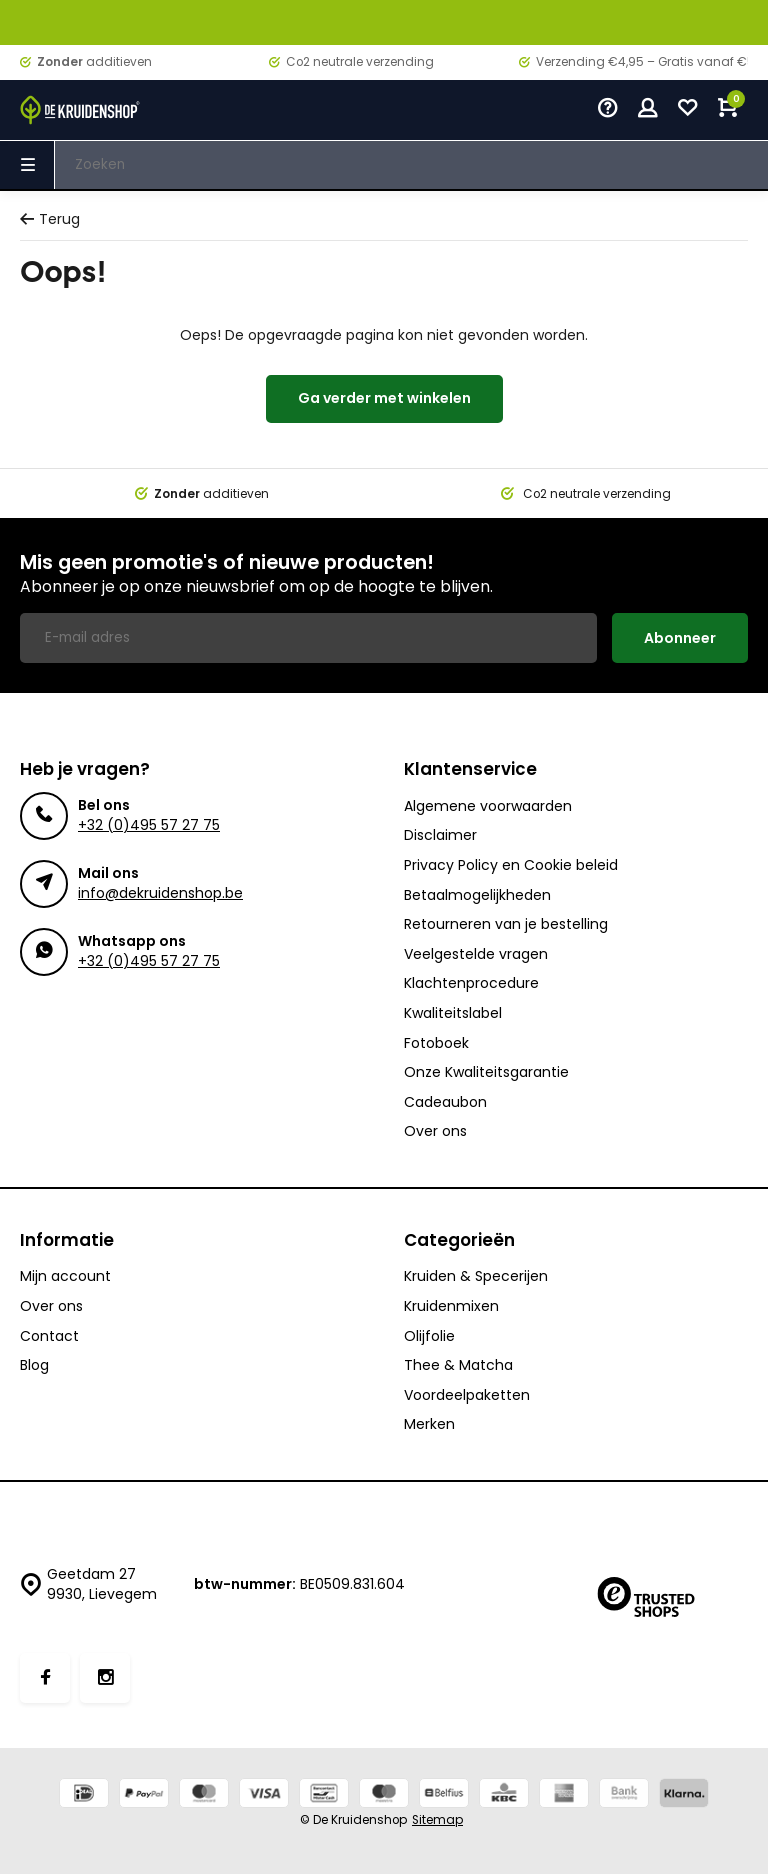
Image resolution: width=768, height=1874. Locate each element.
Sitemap (437, 1820)
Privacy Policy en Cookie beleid (511, 865)
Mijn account (65, 1276)
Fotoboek (436, 1043)
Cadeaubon (445, 1102)
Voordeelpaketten (467, 1395)
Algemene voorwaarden (488, 806)
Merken (429, 1424)
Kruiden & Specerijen (476, 1276)
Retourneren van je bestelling (506, 924)
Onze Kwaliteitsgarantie (486, 1072)
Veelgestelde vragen (476, 954)
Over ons (435, 1131)
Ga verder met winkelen (384, 398)
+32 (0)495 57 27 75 (149, 825)
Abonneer (680, 638)
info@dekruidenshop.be (160, 893)
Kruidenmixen (451, 1306)
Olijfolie (429, 1336)
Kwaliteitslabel (453, 1013)
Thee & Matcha (458, 1365)
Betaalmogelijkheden (477, 895)
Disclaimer (440, 835)
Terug (50, 219)
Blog (34, 1365)
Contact (49, 1336)
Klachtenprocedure (471, 983)
